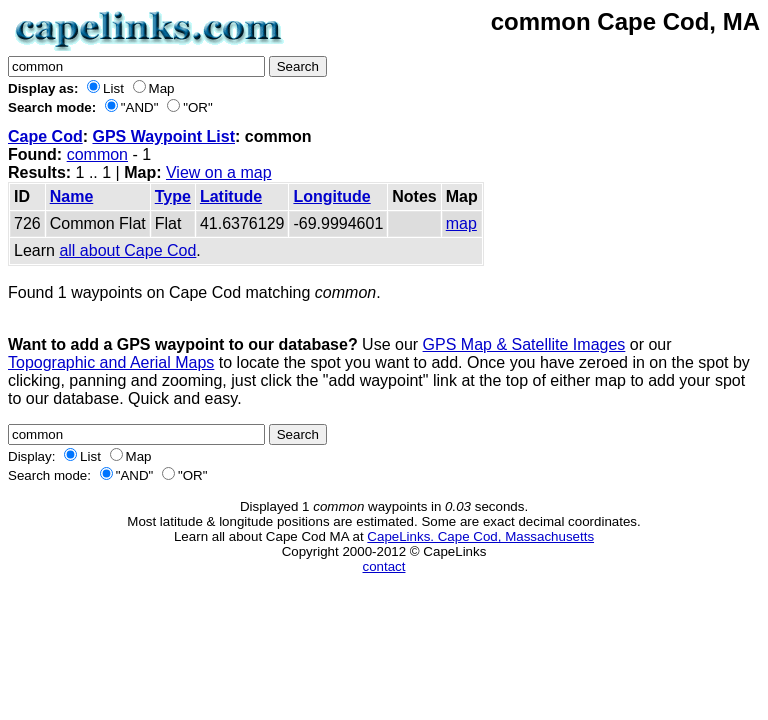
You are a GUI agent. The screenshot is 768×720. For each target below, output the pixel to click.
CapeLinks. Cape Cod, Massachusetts (480, 536)
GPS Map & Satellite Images (524, 344)
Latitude (231, 196)
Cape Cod (45, 136)
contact (384, 566)
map (461, 223)
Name (72, 196)
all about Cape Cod (127, 250)
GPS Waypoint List (163, 136)
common (97, 154)
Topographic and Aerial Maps (111, 362)
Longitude (331, 196)
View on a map (219, 172)
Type (173, 196)
